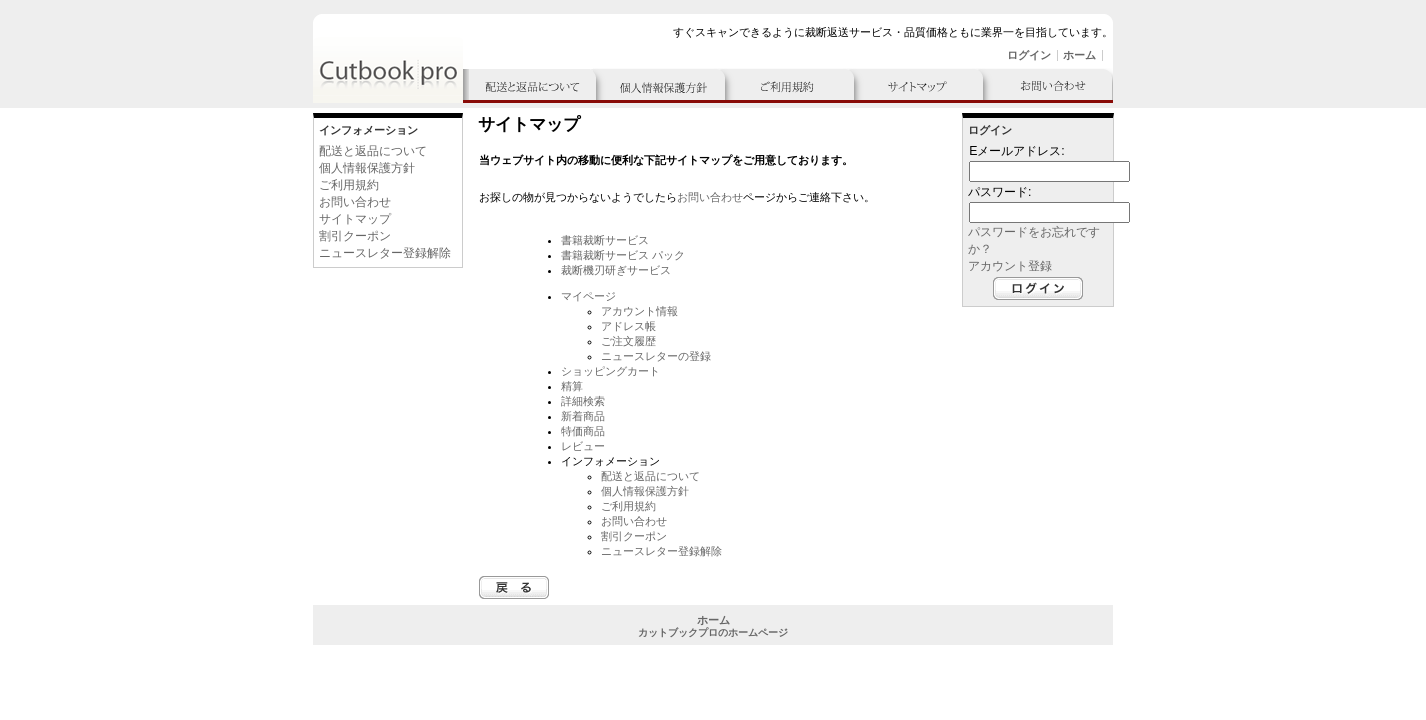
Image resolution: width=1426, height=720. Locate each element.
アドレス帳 (628, 326)
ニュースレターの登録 (656, 356)
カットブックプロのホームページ (713, 632)
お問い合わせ (355, 202)
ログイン (1029, 55)
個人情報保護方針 (367, 168)
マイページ (588, 296)
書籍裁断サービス (605, 240)
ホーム (1079, 55)
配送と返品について (373, 151)
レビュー (583, 446)
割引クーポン (355, 236)
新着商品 (583, 416)
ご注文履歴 (628, 341)
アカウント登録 (1010, 266)
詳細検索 (583, 401)
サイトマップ (355, 219)
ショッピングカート (610, 371)
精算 (572, 386)
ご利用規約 (349, 185)
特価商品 (583, 431)
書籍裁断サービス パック (623, 255)
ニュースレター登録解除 (385, 253)
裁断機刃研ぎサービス (616, 270)
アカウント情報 (639, 311)
